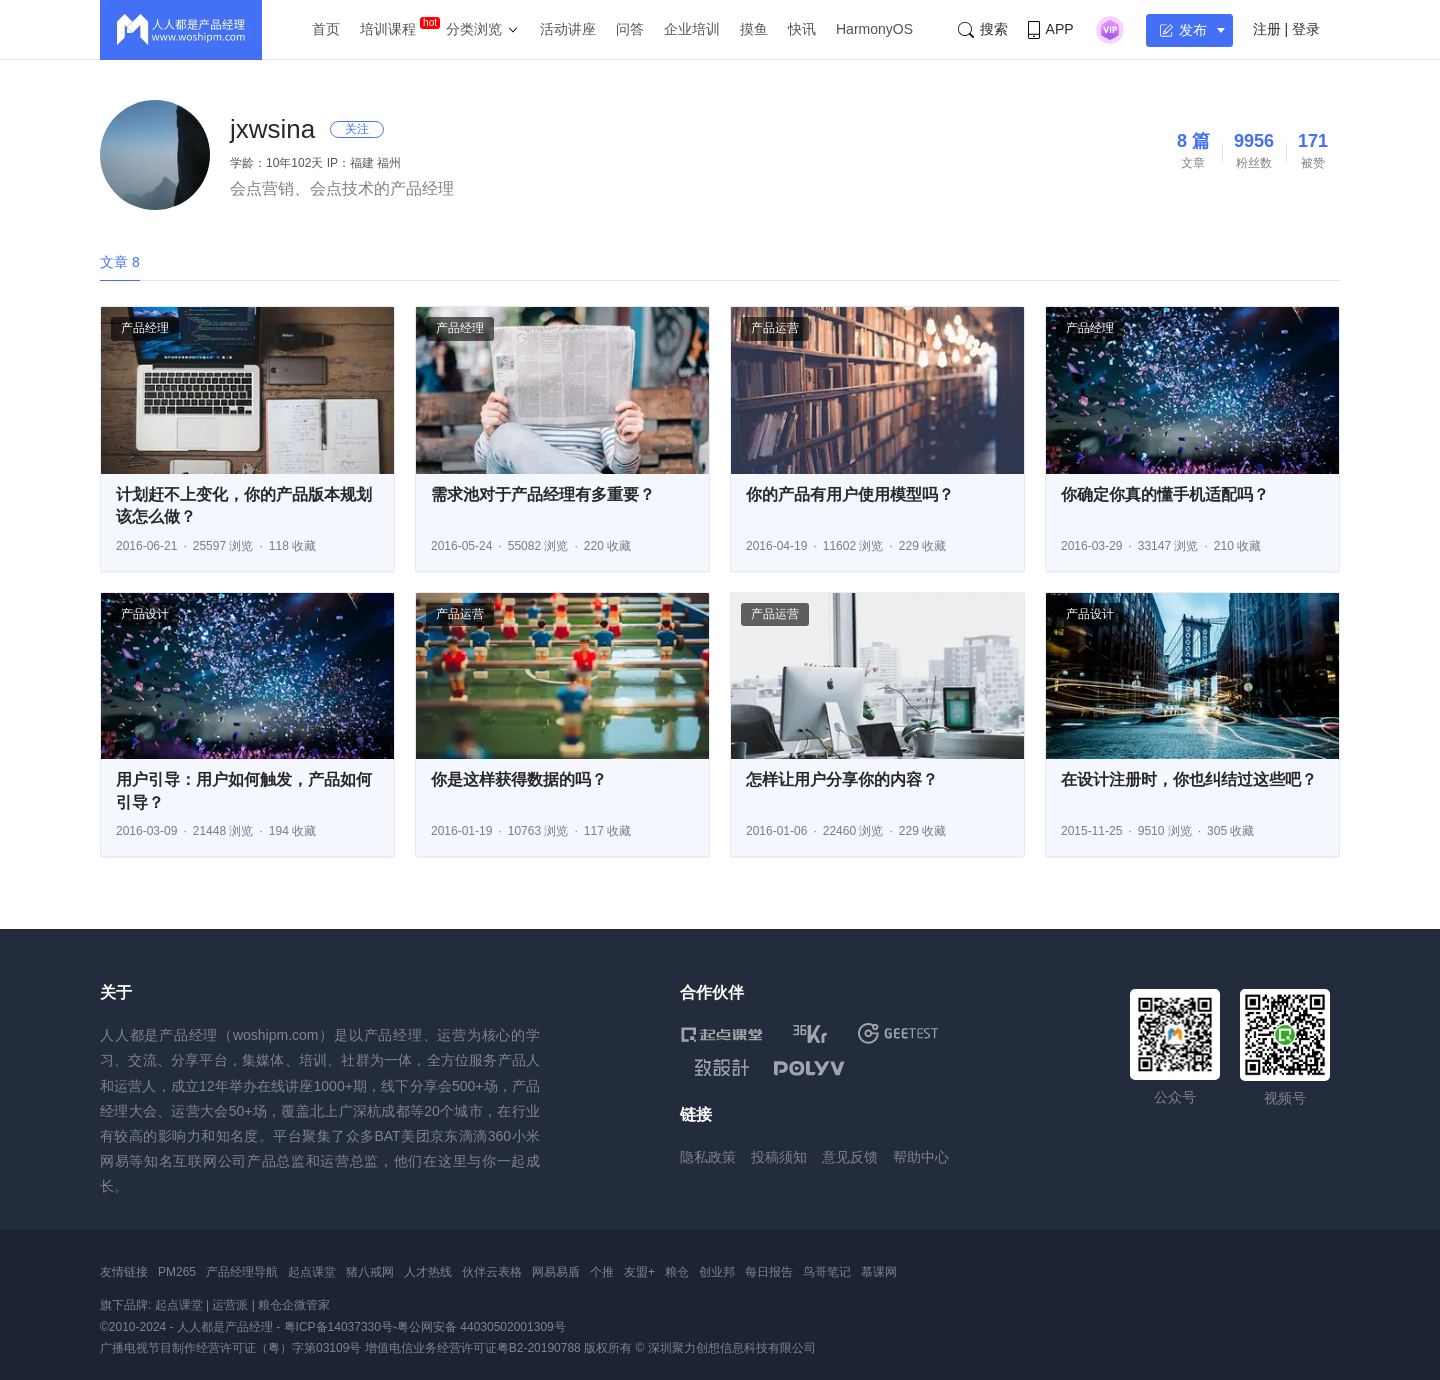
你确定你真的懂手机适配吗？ (1165, 494)
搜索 (983, 29)
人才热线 (428, 1272)
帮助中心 (921, 1157)
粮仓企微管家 (294, 1305)
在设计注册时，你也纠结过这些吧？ (1189, 779)
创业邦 (717, 1272)
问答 (630, 29)
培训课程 (388, 29)
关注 (357, 129)
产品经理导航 (242, 1272)
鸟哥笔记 (827, 1272)
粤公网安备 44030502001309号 (481, 1327)
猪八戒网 (370, 1272)
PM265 (177, 1272)
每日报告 (769, 1272)
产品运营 (775, 328)
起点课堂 (312, 1272)
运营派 (230, 1305)
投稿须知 (779, 1157)
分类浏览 (474, 29)
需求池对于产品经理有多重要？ (543, 494)
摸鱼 (754, 29)
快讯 (802, 29)
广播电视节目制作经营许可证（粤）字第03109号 (230, 1348)
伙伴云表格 (492, 1272)
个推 (602, 1272)
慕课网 (879, 1272)
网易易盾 (556, 1272)
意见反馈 (850, 1157)
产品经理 (145, 328)
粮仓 (677, 1272)
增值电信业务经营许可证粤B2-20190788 (473, 1348)
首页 (326, 29)
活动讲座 (568, 29)
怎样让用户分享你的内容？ (842, 779)
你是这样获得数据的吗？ (519, 779)
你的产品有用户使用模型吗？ (850, 494)
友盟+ (639, 1272)
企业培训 (692, 29)
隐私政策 (708, 1157)
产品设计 (145, 614)
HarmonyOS (874, 29)
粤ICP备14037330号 (338, 1327)
